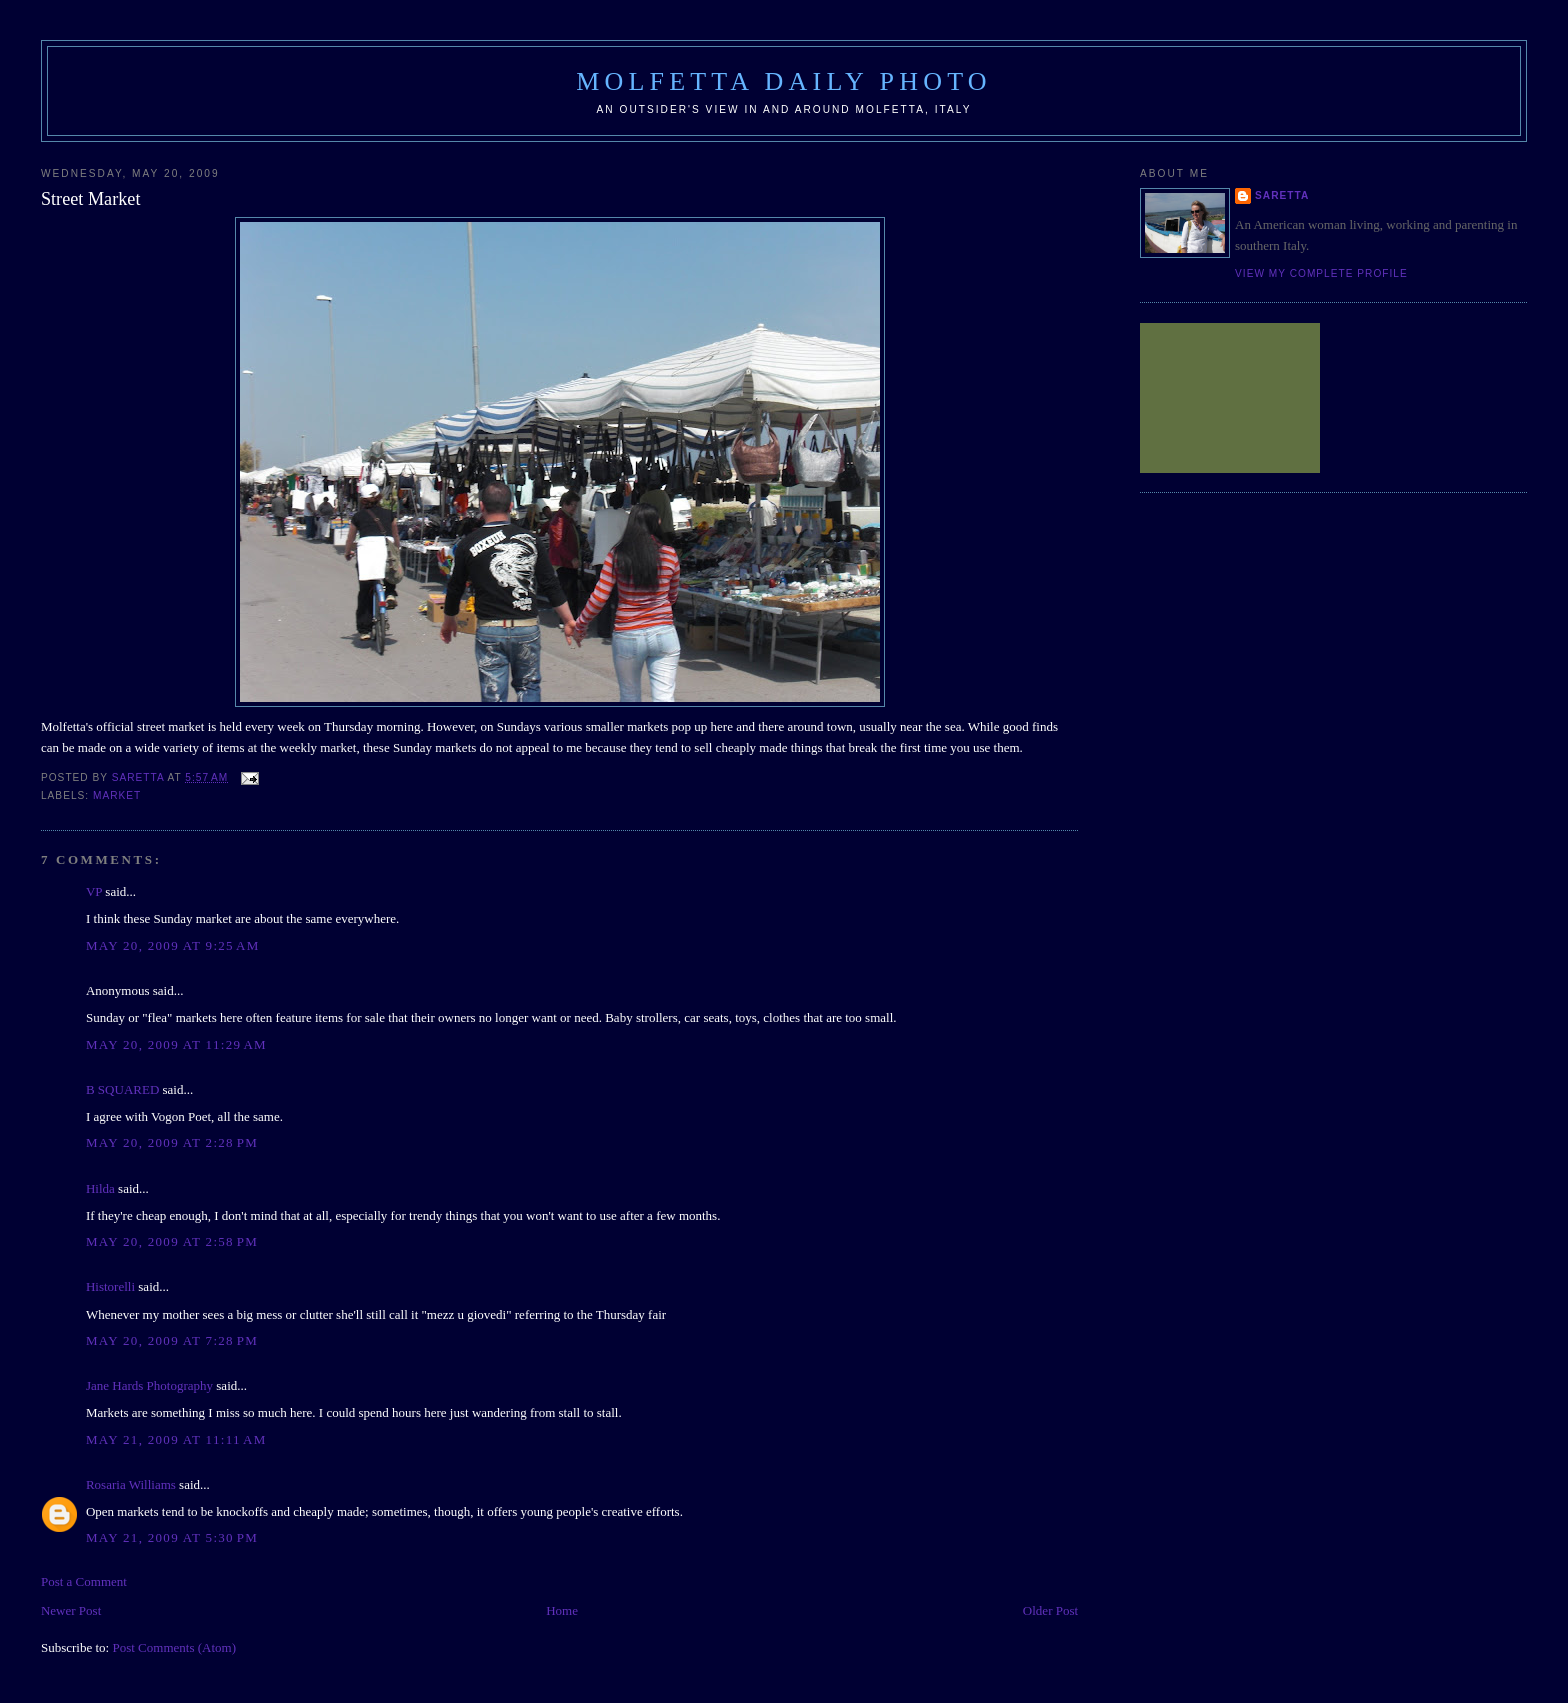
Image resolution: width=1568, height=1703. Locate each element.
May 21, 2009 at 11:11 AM (176, 1439)
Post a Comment (84, 1581)
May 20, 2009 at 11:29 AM (176, 1044)
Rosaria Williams (131, 1484)
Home (562, 1610)
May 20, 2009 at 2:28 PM (172, 1142)
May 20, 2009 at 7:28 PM (172, 1340)
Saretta (1282, 195)
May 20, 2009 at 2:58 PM (172, 1241)
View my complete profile (1321, 273)
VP (94, 891)
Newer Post (71, 1610)
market (117, 795)
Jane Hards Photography (149, 1385)
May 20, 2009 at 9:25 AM (173, 945)
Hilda (100, 1188)
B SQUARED (122, 1089)
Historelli (110, 1286)
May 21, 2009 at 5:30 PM (172, 1537)
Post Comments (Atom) (174, 1647)
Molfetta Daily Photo (784, 81)
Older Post (1050, 1610)
